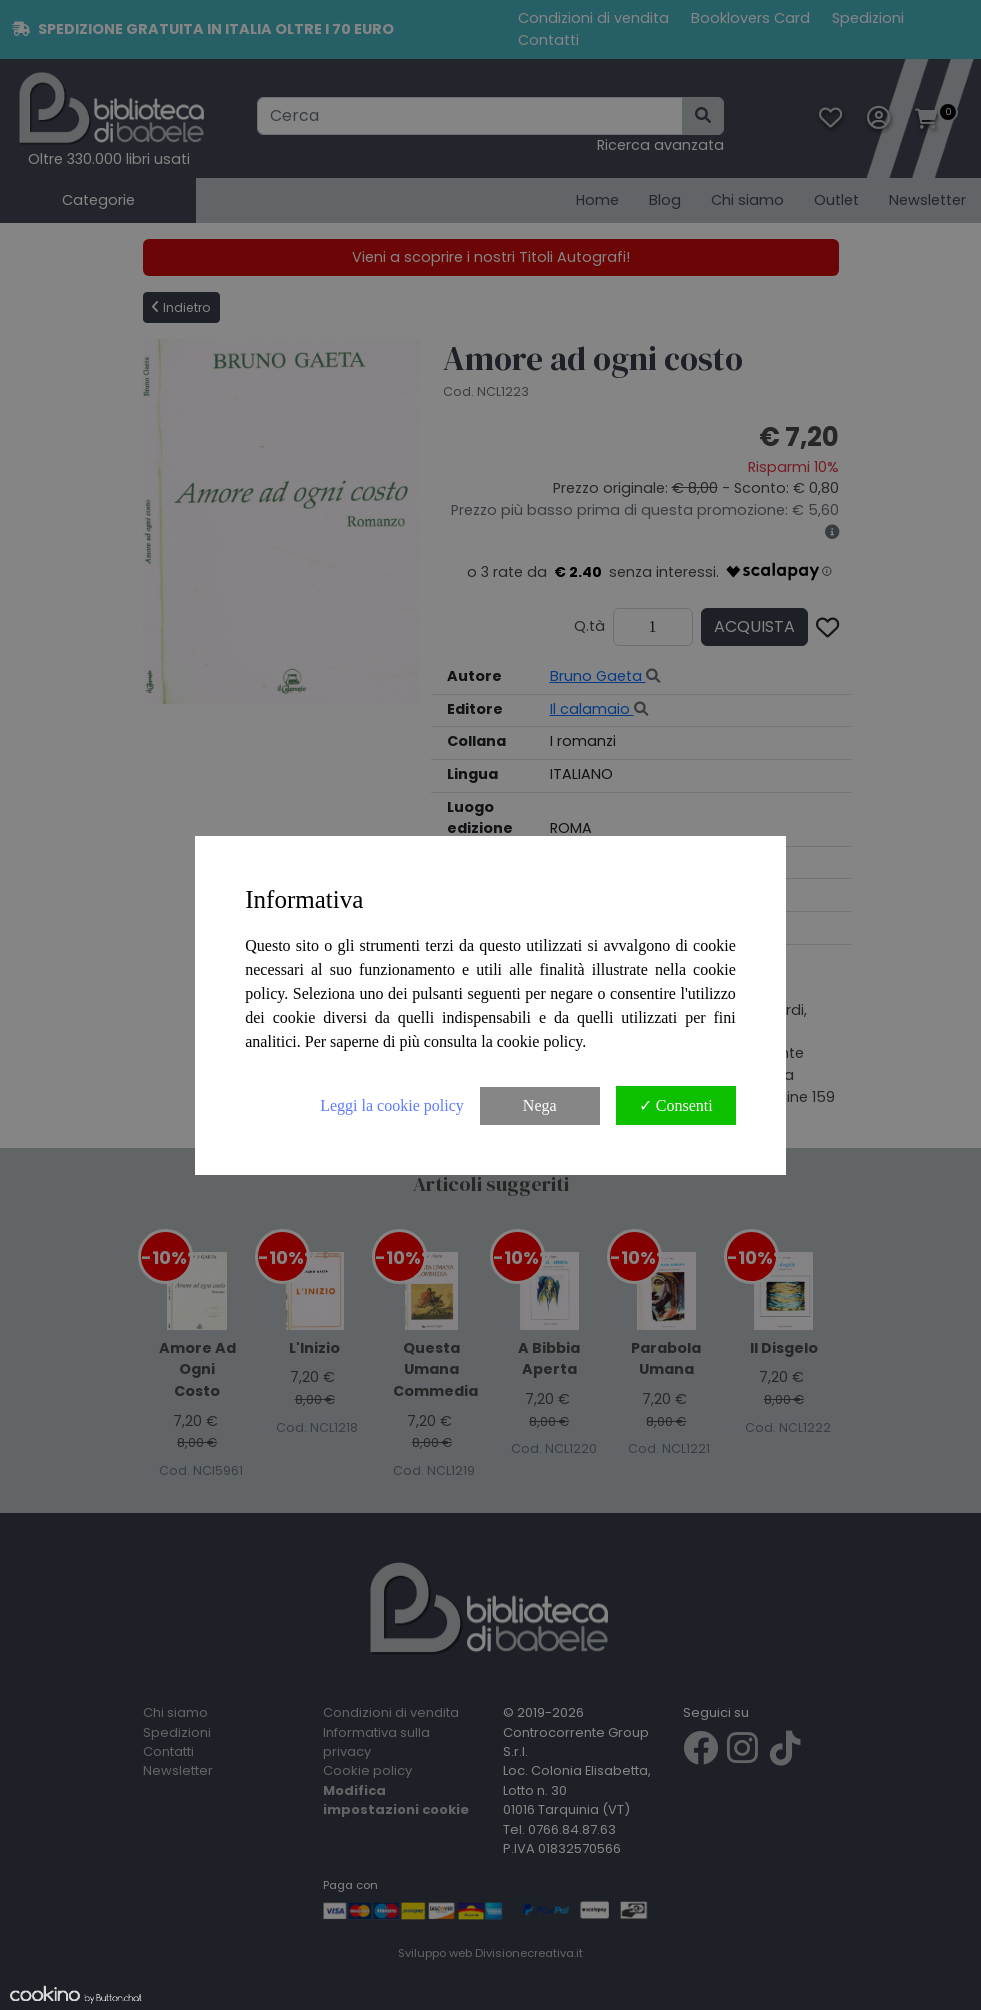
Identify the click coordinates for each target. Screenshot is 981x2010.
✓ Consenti (676, 1105)
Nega (540, 1105)
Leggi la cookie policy (392, 1105)
